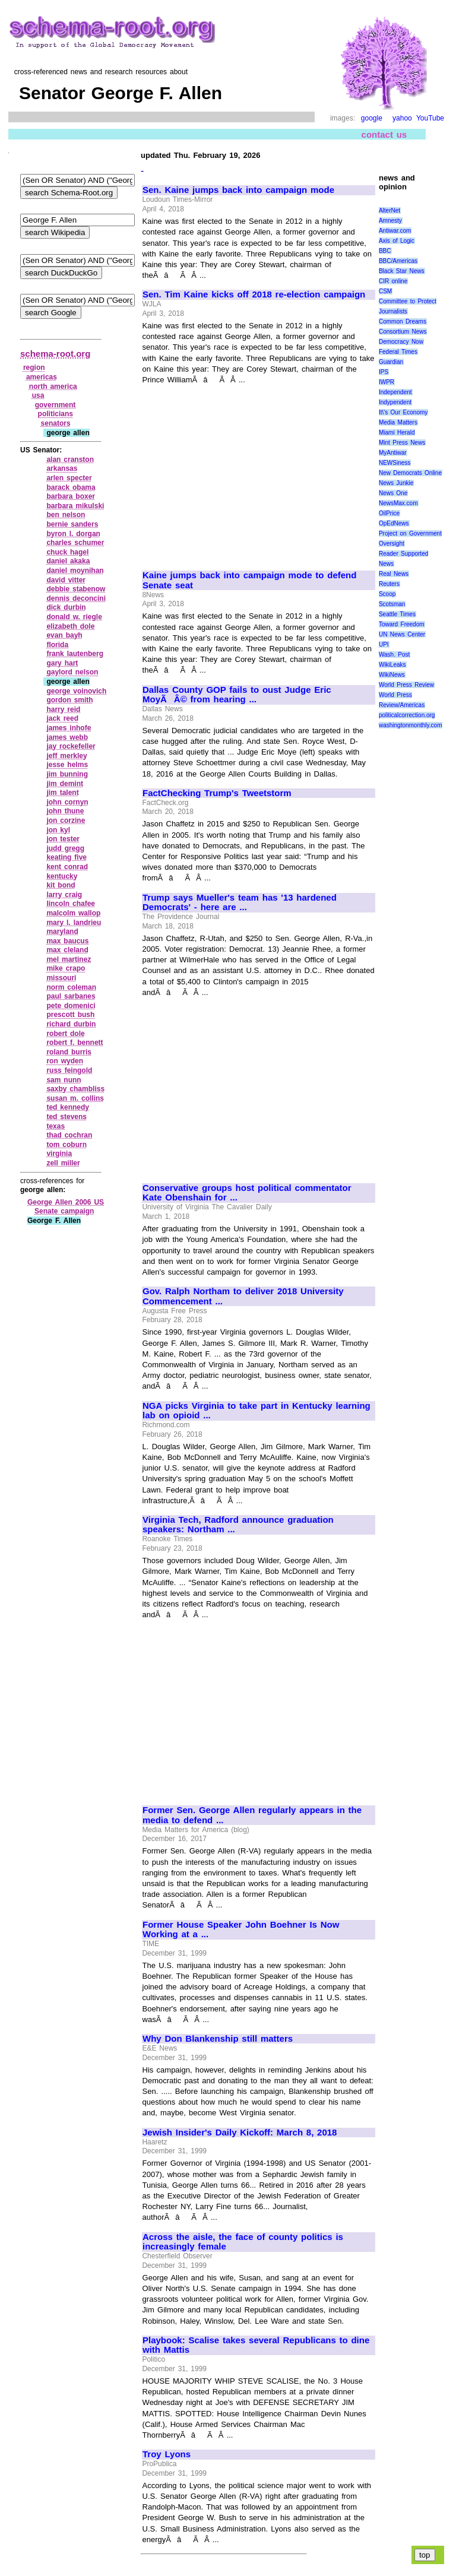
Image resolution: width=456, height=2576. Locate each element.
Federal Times (398, 351)
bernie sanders (72, 524)
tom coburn (66, 1144)
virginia (59, 1153)
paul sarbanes (70, 996)
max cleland (67, 950)
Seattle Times (397, 614)
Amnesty (390, 220)
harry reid (63, 709)
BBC (385, 251)
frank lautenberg (74, 653)
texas (55, 1126)
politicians (55, 414)
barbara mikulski (75, 506)
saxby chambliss (75, 1089)
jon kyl (58, 830)
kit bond (60, 885)
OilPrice (389, 513)
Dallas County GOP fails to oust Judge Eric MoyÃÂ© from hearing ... (236, 695)
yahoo (402, 118)
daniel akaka (68, 561)
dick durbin (66, 607)
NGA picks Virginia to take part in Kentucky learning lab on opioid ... (256, 1411)
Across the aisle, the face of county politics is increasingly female (242, 2242)
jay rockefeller (70, 746)
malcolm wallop (73, 913)
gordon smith (69, 700)
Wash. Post (394, 654)
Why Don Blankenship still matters (217, 2038)
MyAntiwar (393, 452)
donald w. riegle (74, 617)
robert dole (65, 1033)
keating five (66, 857)
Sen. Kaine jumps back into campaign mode (238, 190)
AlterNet (389, 210)
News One (393, 493)
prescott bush (70, 1014)
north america (53, 386)
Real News (393, 574)
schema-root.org (55, 353)
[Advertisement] (242, 472)
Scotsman (392, 604)
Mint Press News (402, 442)
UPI (384, 644)
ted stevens (66, 1117)
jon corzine (65, 820)
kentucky (61, 876)
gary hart (62, 663)
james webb (67, 737)
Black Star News (402, 271)
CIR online (393, 281)
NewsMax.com (398, 503)
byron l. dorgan (73, 534)
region (34, 367)
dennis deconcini (76, 598)
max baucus (67, 941)
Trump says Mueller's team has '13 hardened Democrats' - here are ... (239, 902)
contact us (384, 134)
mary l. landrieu (73, 922)
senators (56, 423)
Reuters (389, 584)
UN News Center (402, 634)
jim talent (62, 792)
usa (38, 395)
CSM (385, 291)
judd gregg (65, 848)
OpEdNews (394, 523)
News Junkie (396, 483)
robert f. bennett (74, 1042)
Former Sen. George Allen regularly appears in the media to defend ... (252, 1815)
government (55, 405)
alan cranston (70, 459)
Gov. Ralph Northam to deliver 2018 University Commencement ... (243, 1296)
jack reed (62, 718)
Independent (395, 392)
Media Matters (398, 422)
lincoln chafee (70, 903)
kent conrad (67, 867)
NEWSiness (394, 463)
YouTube (430, 118)
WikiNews (392, 674)
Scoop (387, 594)
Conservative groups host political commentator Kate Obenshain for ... (246, 1193)
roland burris (68, 1052)
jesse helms (67, 765)
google (371, 118)
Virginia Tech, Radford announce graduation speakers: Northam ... (238, 1525)
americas (41, 377)
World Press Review (406, 685)
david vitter (66, 580)
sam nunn (63, 1080)
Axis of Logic (396, 240)
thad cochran (69, 1135)
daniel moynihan (74, 570)
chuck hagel (67, 552)
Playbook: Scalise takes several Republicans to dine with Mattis (255, 2345)
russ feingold (69, 1070)
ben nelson (65, 515)
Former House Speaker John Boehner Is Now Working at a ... (240, 1930)
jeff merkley (66, 756)
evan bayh (64, 635)
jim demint (64, 784)
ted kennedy (67, 1107)
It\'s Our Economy (403, 412)
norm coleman (71, 987)
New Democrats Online (410, 473)
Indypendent (395, 402)
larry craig (64, 895)
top (424, 2554)
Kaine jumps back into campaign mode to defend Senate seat (249, 580)
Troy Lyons (166, 2454)
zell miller (63, 1163)
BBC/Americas (398, 261)
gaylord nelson (72, 672)
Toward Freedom (402, 624)
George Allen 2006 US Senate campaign (65, 1207)
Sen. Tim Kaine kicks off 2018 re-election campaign (253, 294)
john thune (65, 811)
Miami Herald (397, 432)
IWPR (386, 382)
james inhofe (68, 728)
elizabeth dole (70, 626)
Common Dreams (402, 321)
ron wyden (64, 1061)
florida (57, 645)
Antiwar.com (395, 230)
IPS (383, 372)
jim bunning (67, 774)
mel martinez (68, 959)
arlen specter (68, 478)
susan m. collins (75, 1098)
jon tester (63, 839)
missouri (61, 978)
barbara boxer (70, 496)
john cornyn (67, 802)
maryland (62, 931)
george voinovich (76, 691)
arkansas (61, 468)
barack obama (70, 487)
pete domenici (70, 1006)
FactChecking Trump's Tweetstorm (217, 793)
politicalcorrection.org (407, 715)
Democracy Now (401, 341)
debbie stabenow (75, 589)
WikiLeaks (392, 664)
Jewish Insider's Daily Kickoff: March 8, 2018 (239, 2132)
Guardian (391, 362)
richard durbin (71, 1024)
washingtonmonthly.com (410, 725)
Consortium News (403, 331)
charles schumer (75, 542)
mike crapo (65, 968)
